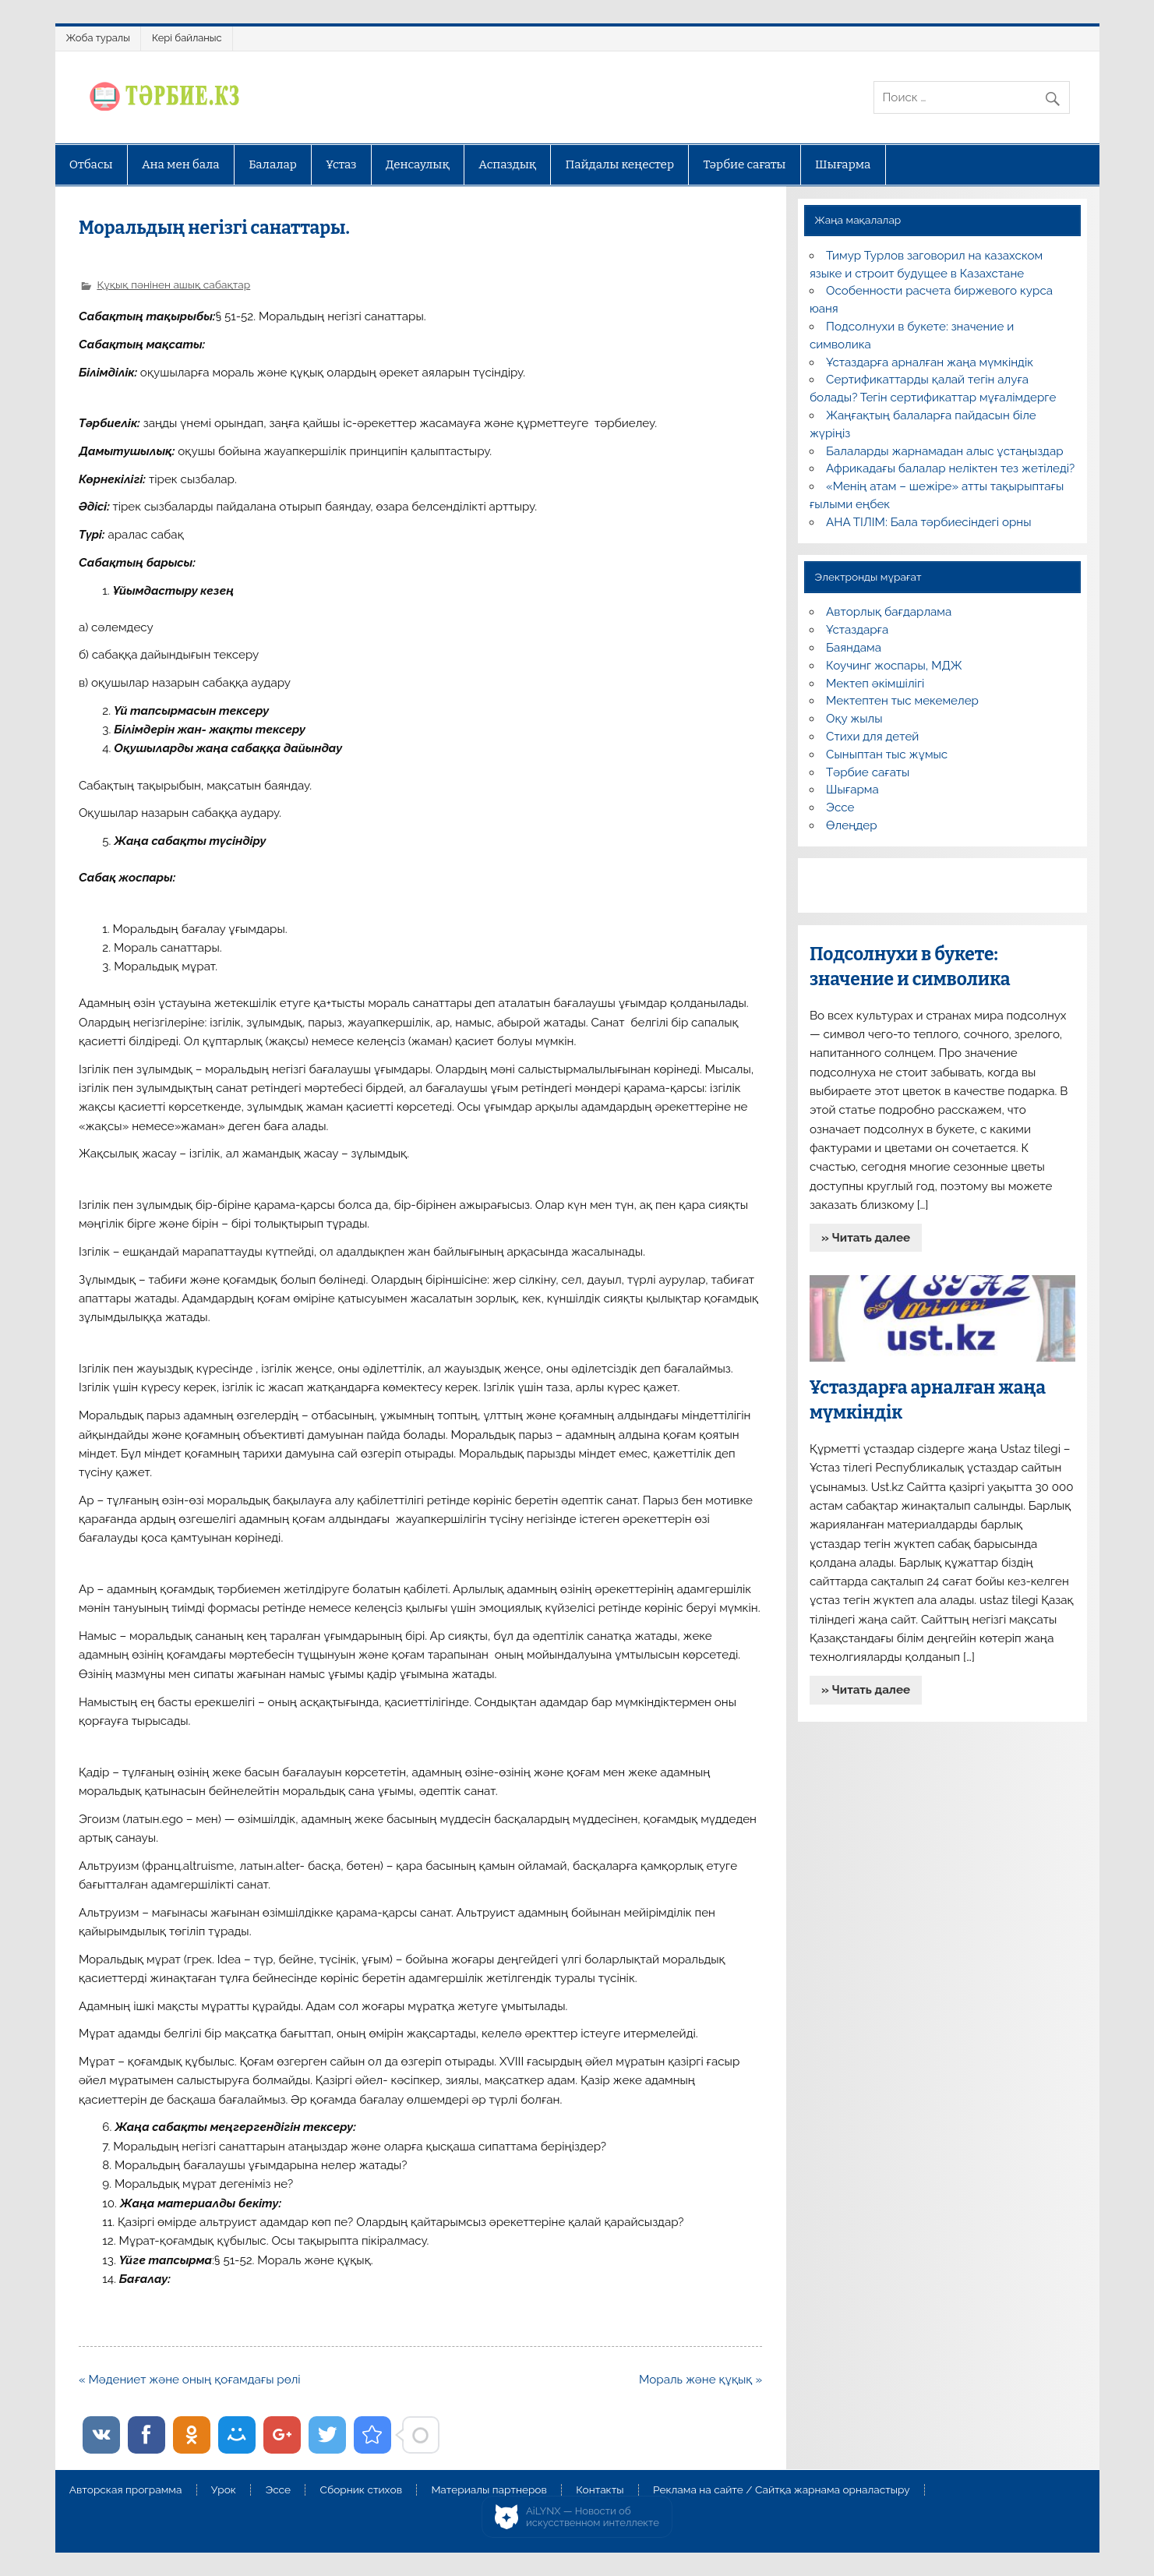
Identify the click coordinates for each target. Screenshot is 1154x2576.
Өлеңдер (851, 825)
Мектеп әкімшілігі (875, 684)
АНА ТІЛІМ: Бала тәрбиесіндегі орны (928, 522)
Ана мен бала (181, 164)
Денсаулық (418, 164)
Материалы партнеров (488, 2490)
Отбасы (91, 164)
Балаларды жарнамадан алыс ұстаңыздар (945, 451)
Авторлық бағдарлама (888, 612)
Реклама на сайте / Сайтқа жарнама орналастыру (781, 2490)
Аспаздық (507, 164)
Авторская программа (125, 2490)
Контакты (599, 2490)
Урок (223, 2490)
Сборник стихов (361, 2490)
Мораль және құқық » (700, 2380)
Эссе (840, 807)
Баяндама (853, 648)
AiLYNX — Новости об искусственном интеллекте (592, 2517)
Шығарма (843, 164)
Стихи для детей (872, 737)
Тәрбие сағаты (744, 164)
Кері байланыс (187, 38)
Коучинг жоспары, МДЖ (894, 666)
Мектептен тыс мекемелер (902, 701)
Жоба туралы (98, 38)
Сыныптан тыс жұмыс (887, 754)
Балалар (273, 164)
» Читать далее (865, 1238)
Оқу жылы (854, 719)
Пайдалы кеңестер (620, 164)
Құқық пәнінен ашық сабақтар (173, 284)
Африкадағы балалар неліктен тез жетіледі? (950, 468)
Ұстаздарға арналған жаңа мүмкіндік (929, 362)
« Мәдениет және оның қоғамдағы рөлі (190, 2380)
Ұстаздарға (857, 630)
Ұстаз (341, 164)
